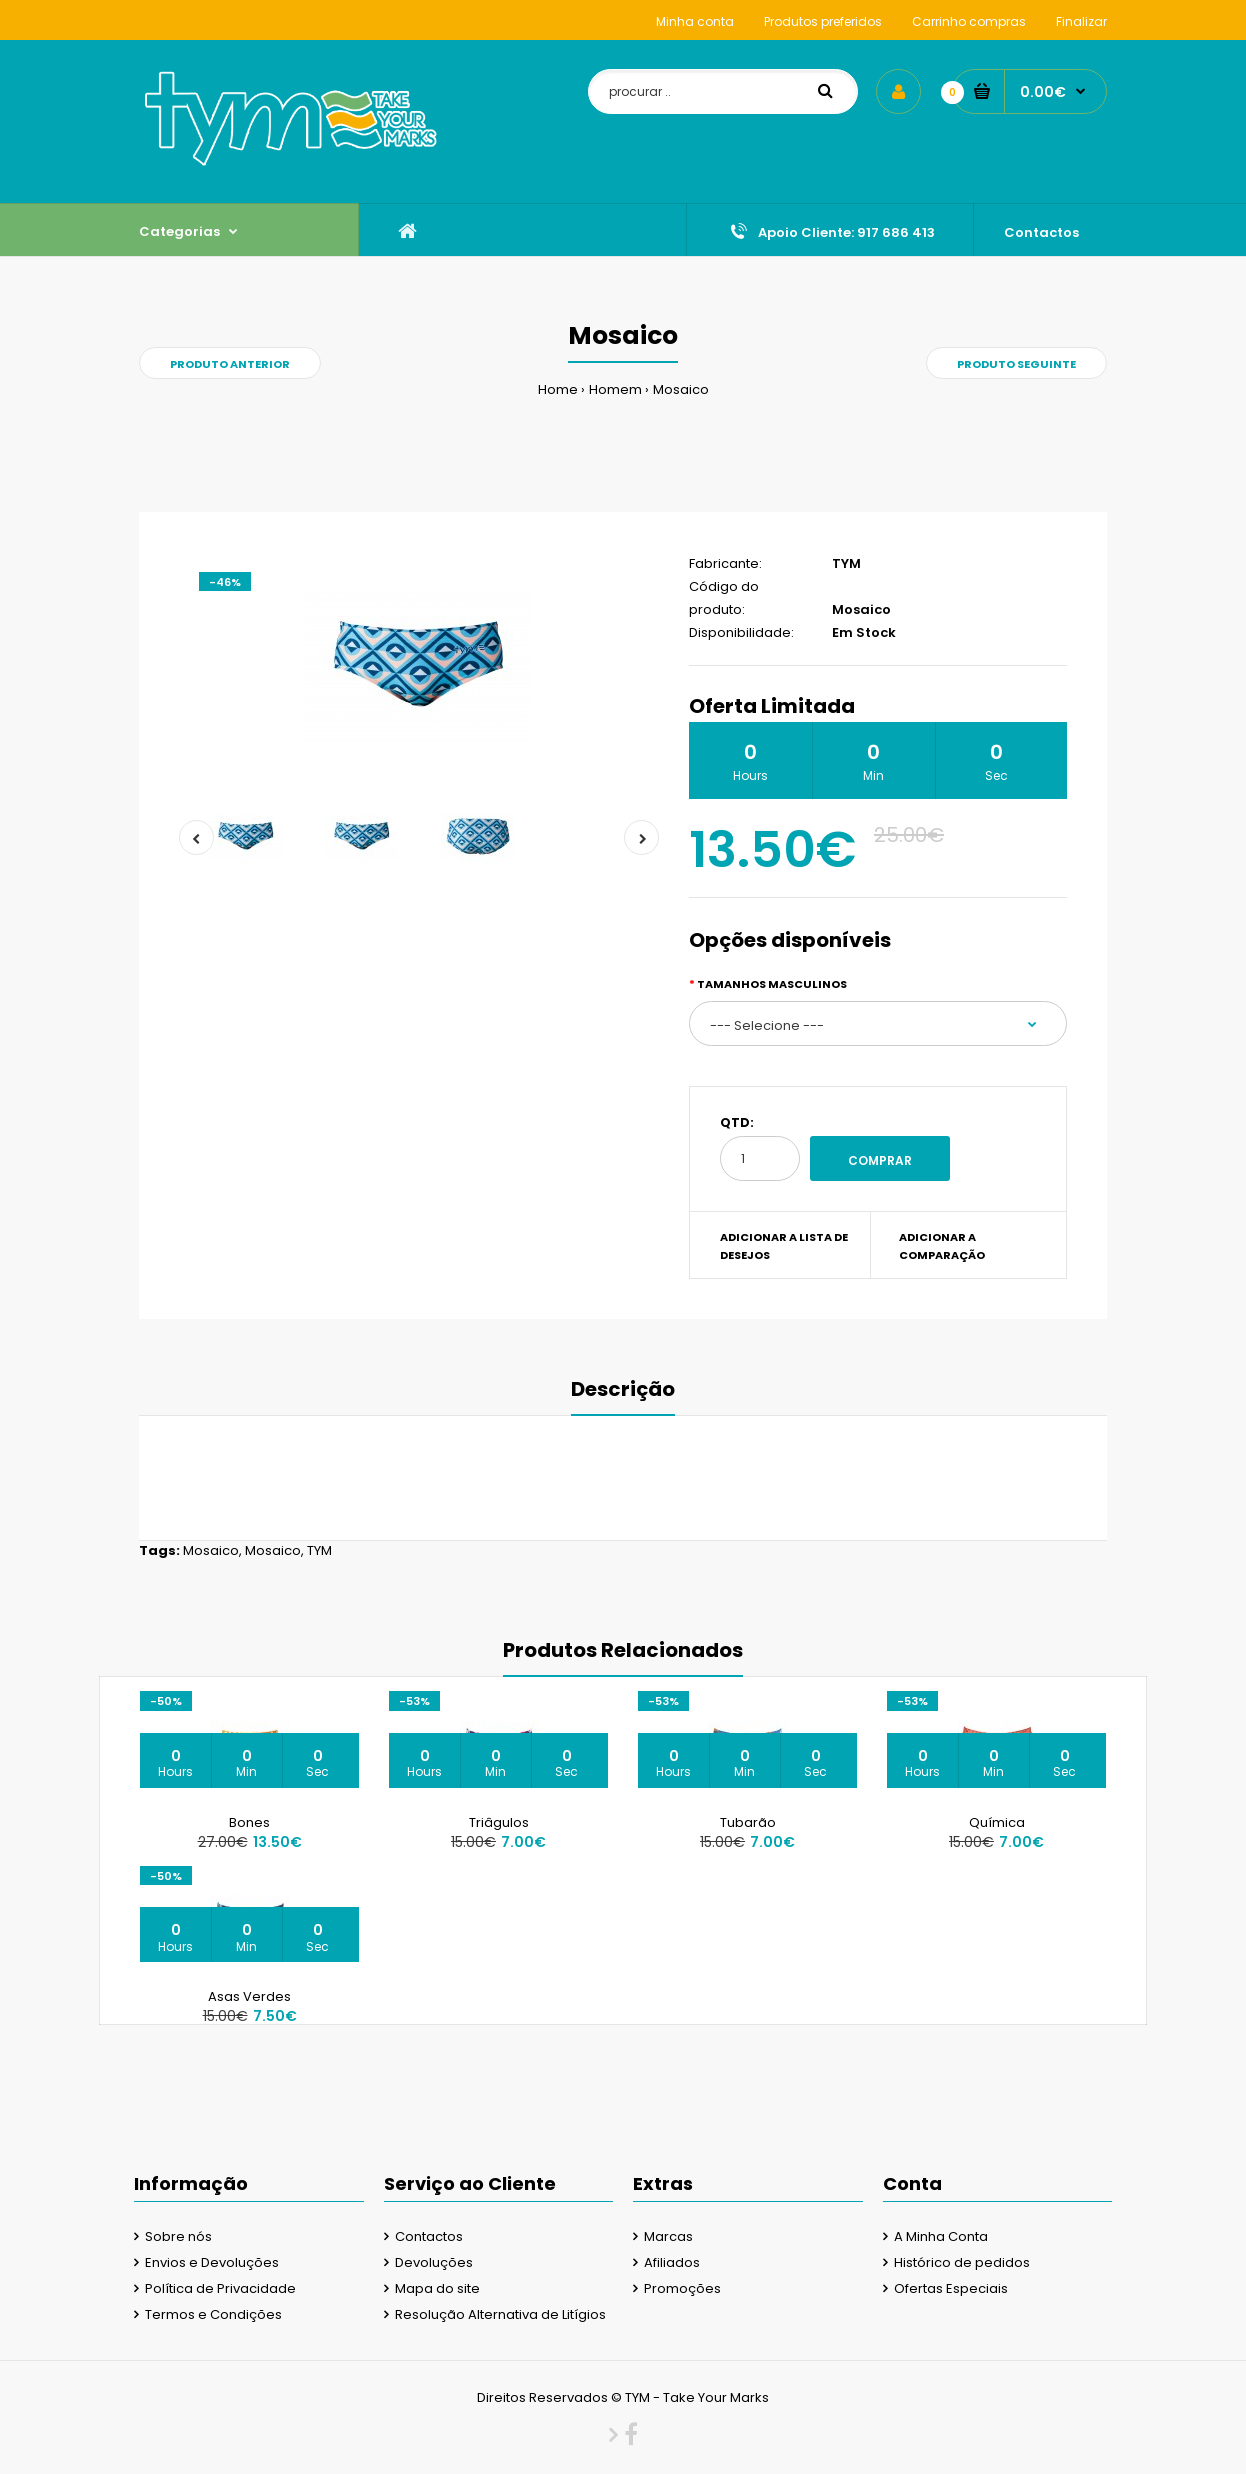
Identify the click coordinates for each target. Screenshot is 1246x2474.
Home (558, 389)
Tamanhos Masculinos (772, 984)
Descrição (623, 1389)
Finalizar (1081, 21)
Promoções (682, 2288)
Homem (615, 389)
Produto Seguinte (1016, 364)
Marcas (668, 2236)
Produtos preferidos (823, 21)
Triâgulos (499, 1822)
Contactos (429, 2236)
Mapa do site (437, 2288)
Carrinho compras (969, 21)
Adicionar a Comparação (942, 1246)
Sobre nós (178, 2236)
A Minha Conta (941, 2236)
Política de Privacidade (220, 2288)
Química (997, 1822)
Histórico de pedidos (962, 2262)
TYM (846, 563)
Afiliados (672, 2262)
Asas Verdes (249, 1996)
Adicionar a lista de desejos (784, 1246)
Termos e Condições (213, 2314)
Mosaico (681, 389)
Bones (249, 1822)
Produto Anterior (230, 364)
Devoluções (434, 2262)
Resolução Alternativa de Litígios (500, 2314)
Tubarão (748, 1822)
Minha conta (695, 21)
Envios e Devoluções (212, 2262)
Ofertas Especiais (951, 2288)
